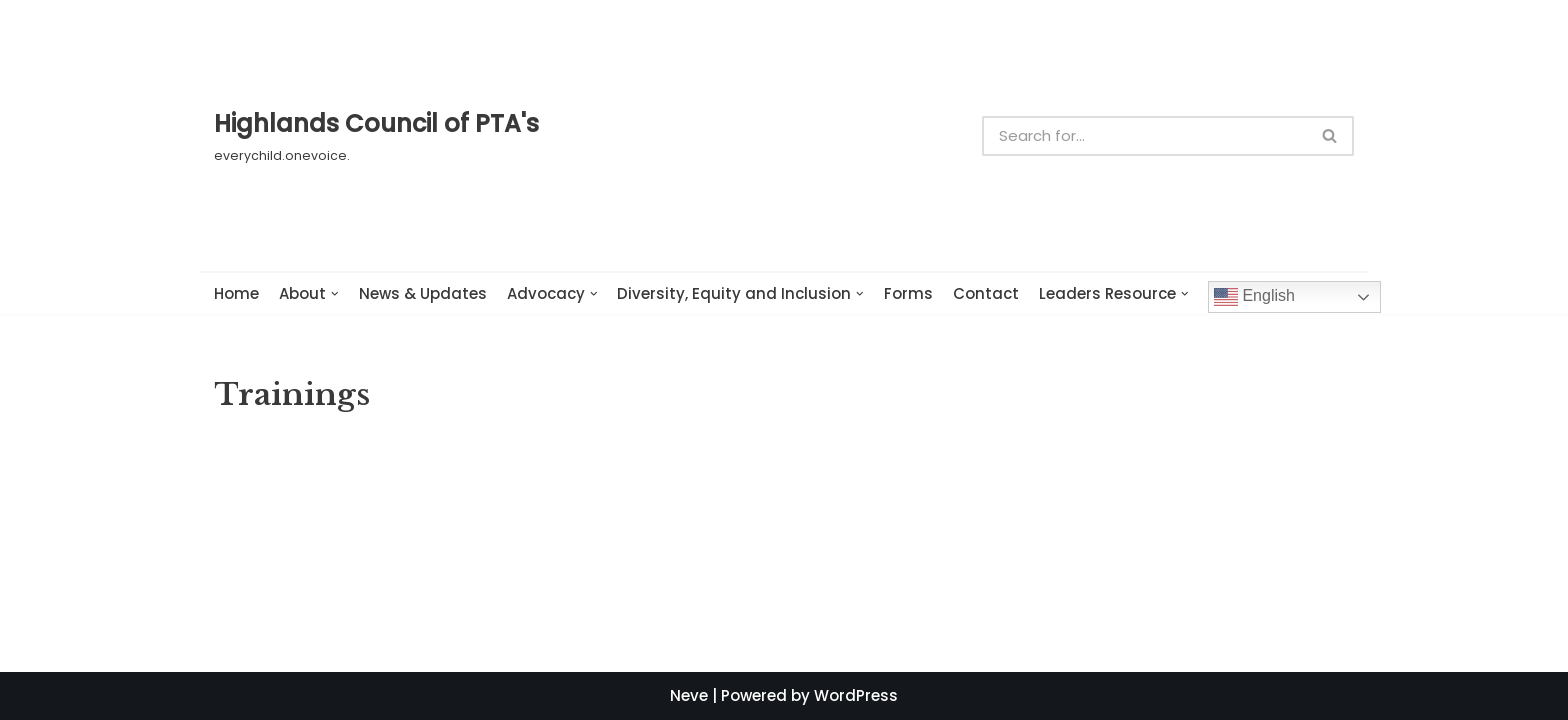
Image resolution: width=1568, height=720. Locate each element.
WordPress (856, 695)
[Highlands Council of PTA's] (376, 135)
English (1254, 297)
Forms (908, 293)
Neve (689, 695)
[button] (1329, 135)
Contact (986, 293)
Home (236, 293)
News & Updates (423, 293)
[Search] (1144, 136)
